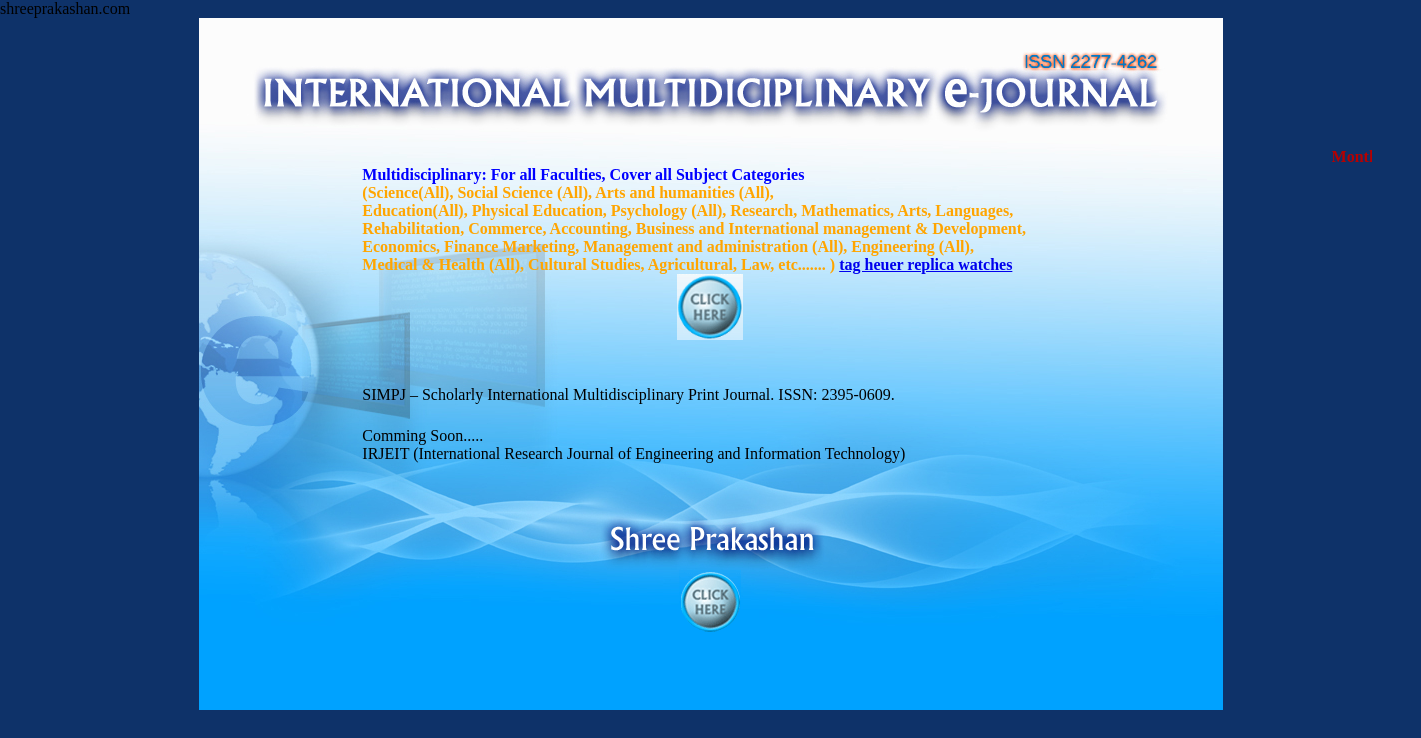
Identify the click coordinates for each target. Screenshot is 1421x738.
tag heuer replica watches (925, 264)
